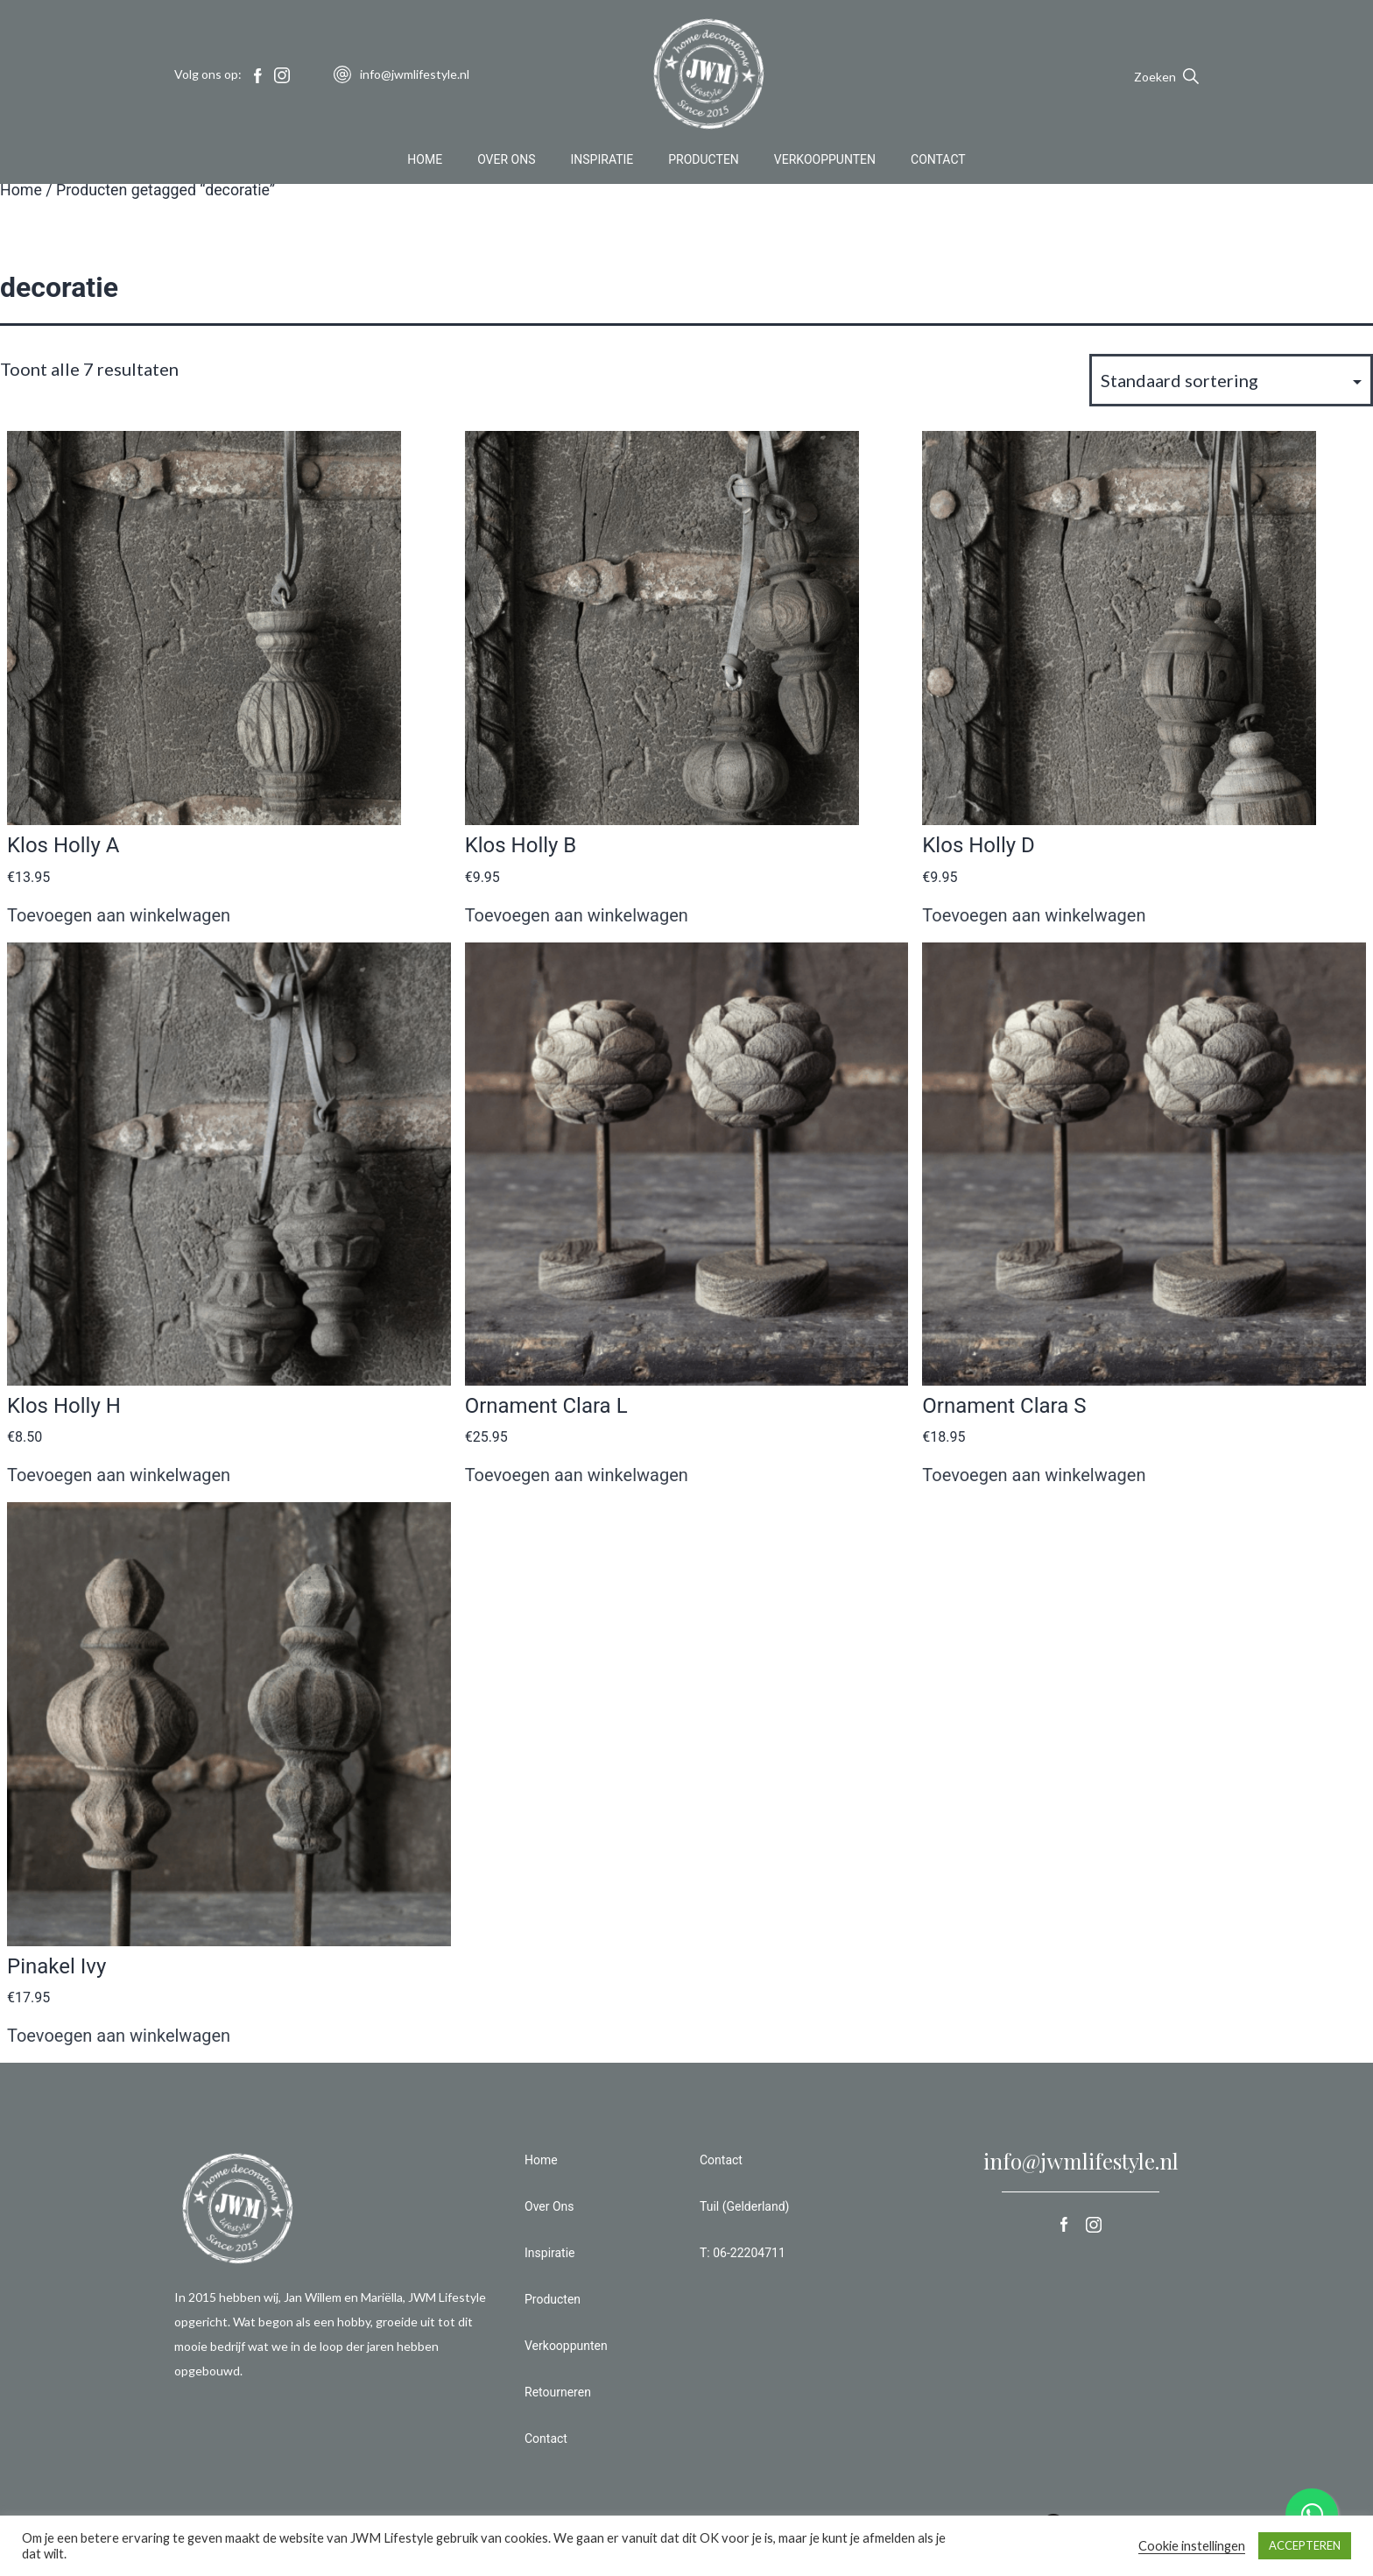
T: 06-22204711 (742, 2253)
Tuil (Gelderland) (744, 2206)
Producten (703, 161)
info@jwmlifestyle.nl (1081, 2161)
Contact (938, 161)
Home (424, 161)
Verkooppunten (825, 161)
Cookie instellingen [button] (1191, 2545)
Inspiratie (602, 161)
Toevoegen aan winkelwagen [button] (118, 915)
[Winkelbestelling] (1231, 380)
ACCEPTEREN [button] (1305, 2545)
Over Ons (506, 161)
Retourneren (558, 2392)
